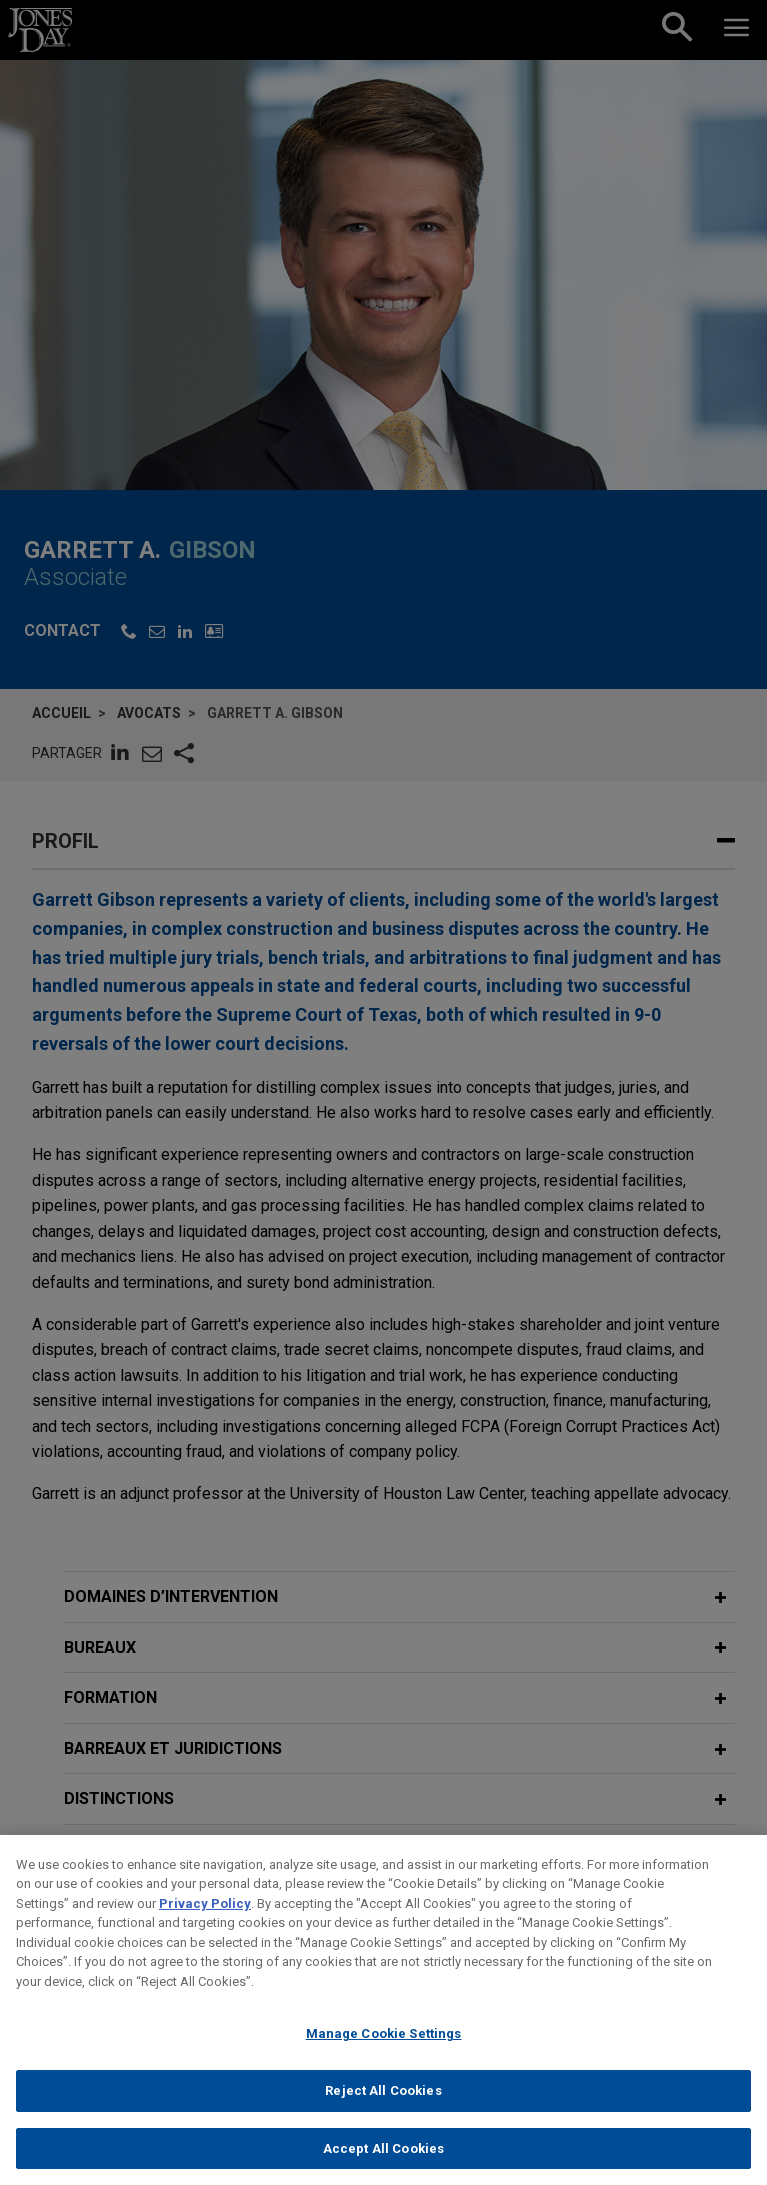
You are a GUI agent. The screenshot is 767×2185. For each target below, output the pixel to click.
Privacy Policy (205, 1918)
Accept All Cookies (383, 2163)
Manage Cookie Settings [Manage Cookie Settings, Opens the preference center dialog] (384, 2049)
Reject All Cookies (383, 2105)
